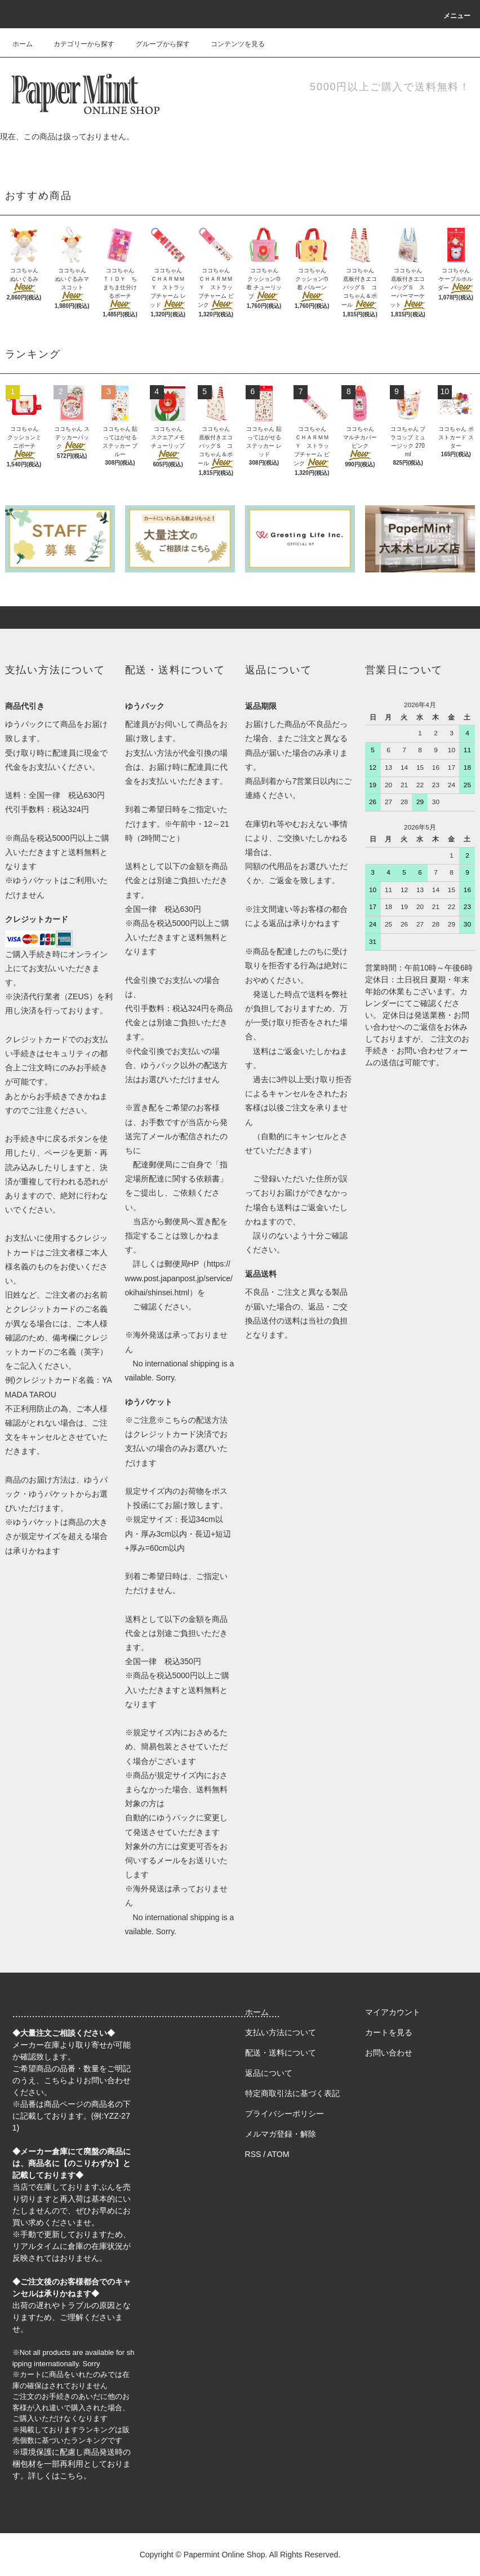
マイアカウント (392, 2012)
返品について (268, 2072)
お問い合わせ (388, 2052)
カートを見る (388, 2032)
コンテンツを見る (231, 44)
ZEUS (78, 996)
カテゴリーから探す (77, 44)
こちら (56, 2080)
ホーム (22, 44)
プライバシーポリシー (284, 2113)
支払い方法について (280, 2032)
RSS (253, 2154)
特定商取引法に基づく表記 (292, 2093)
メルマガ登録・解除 (280, 2133)
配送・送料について (280, 2052)
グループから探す (156, 44)
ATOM (278, 2154)
